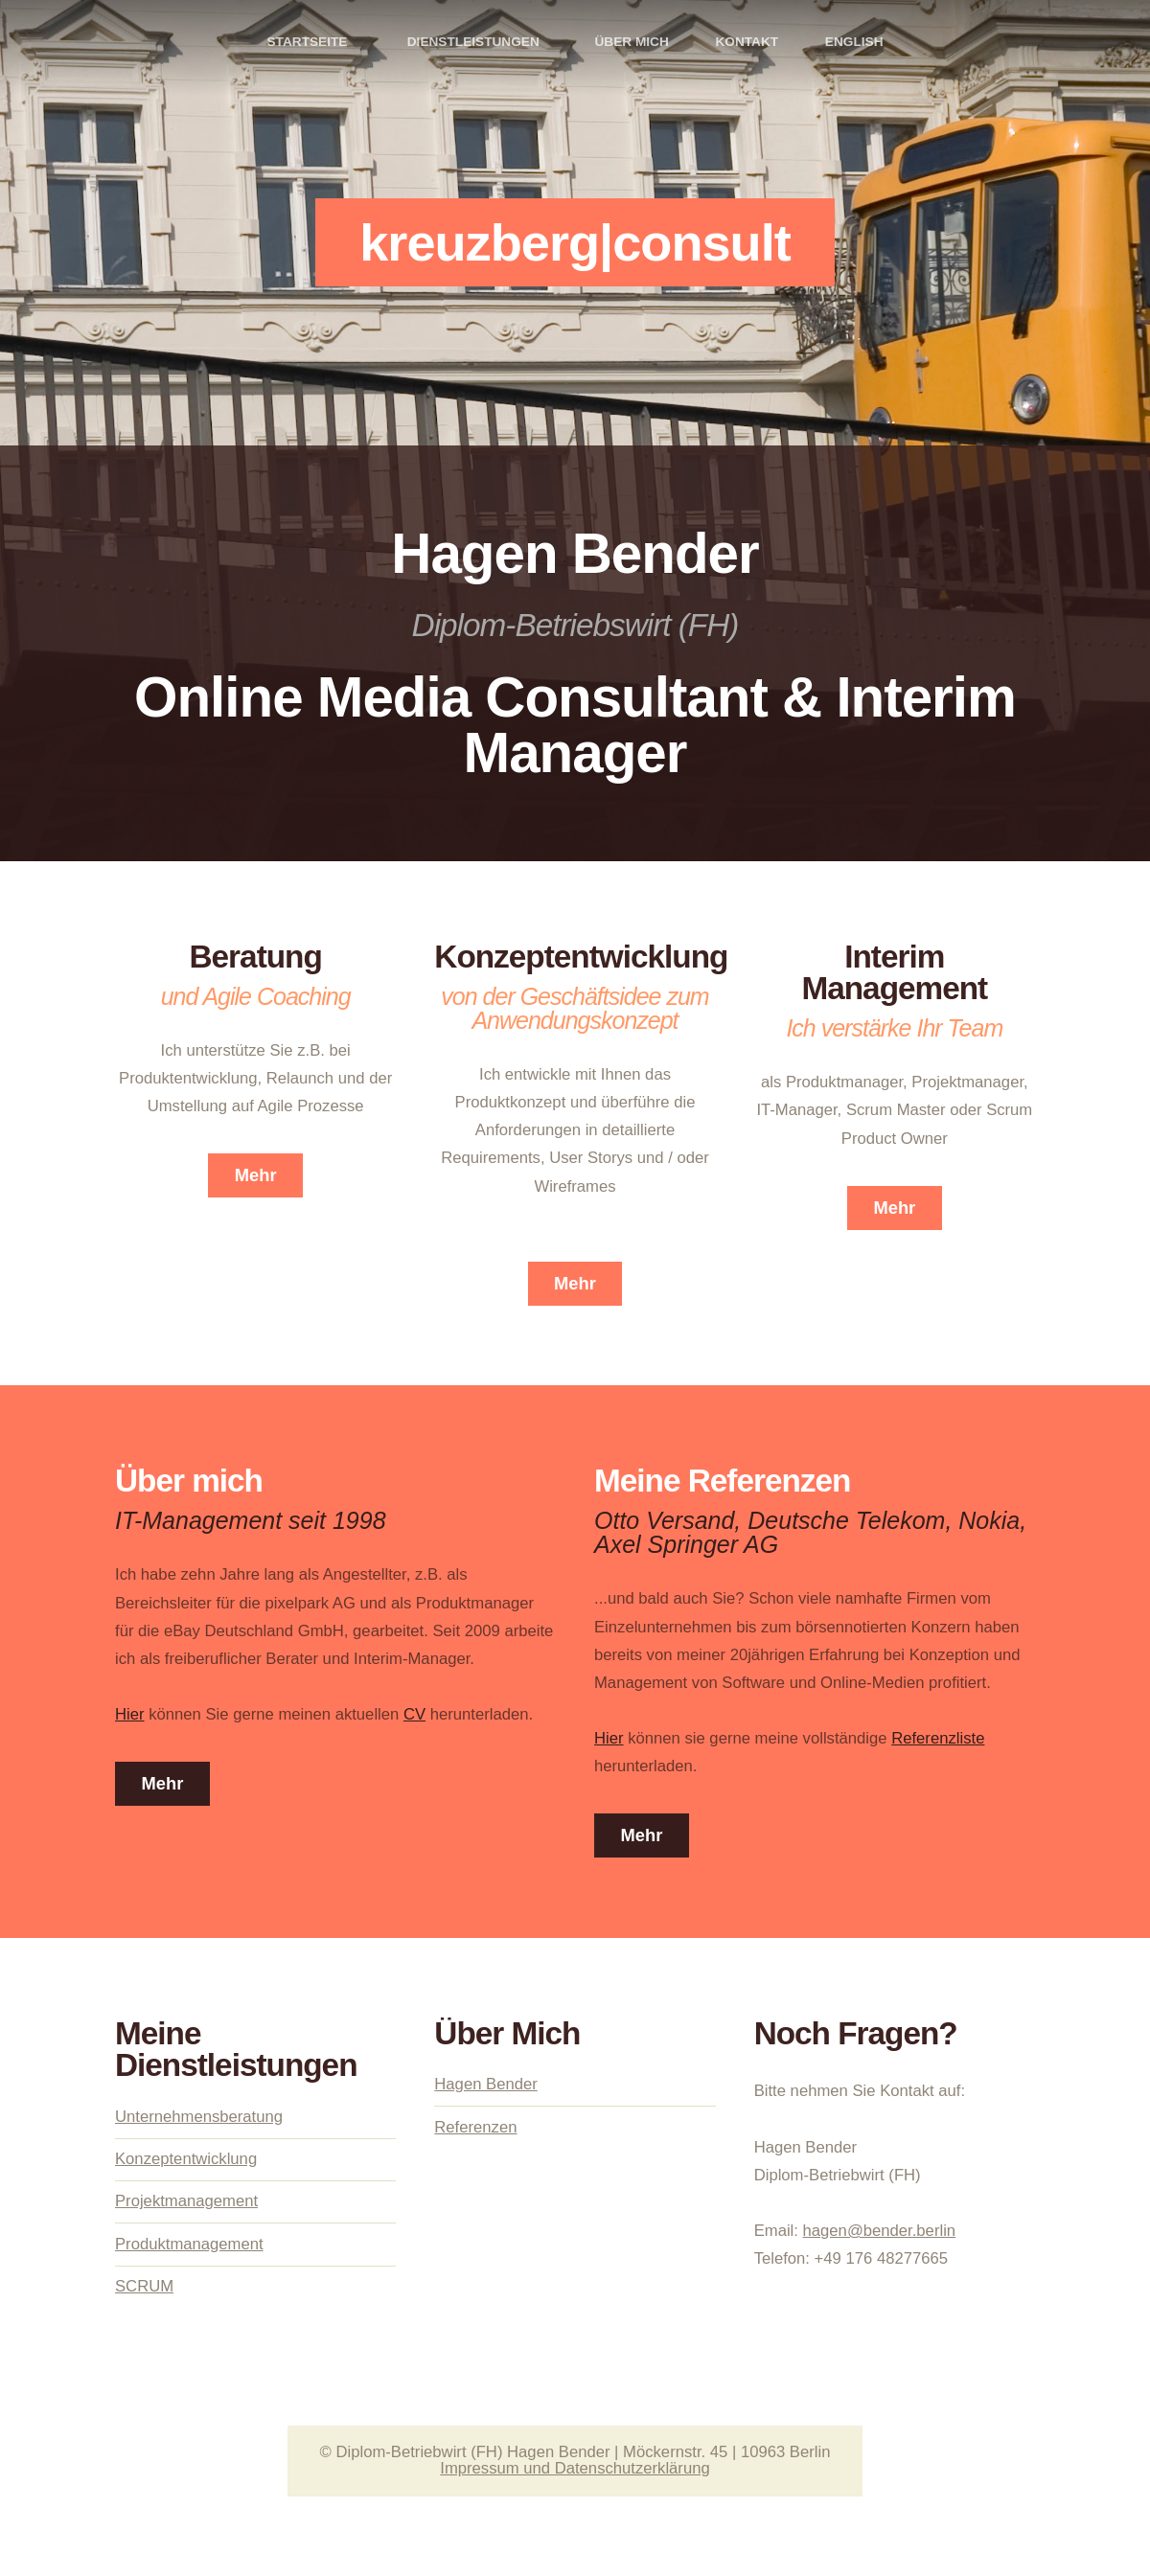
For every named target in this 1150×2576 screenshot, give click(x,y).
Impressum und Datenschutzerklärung (574, 2468)
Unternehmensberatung (199, 2117)
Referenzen (475, 2127)
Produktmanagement (189, 2244)
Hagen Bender (485, 2084)
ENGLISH (854, 41)
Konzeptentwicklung (186, 2159)
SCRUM (144, 2286)
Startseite (306, 41)
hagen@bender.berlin (879, 2231)
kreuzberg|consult (575, 242)
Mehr (256, 1175)
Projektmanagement (186, 2201)
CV (414, 1714)
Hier (130, 1714)
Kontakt (746, 41)
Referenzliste (937, 1738)
